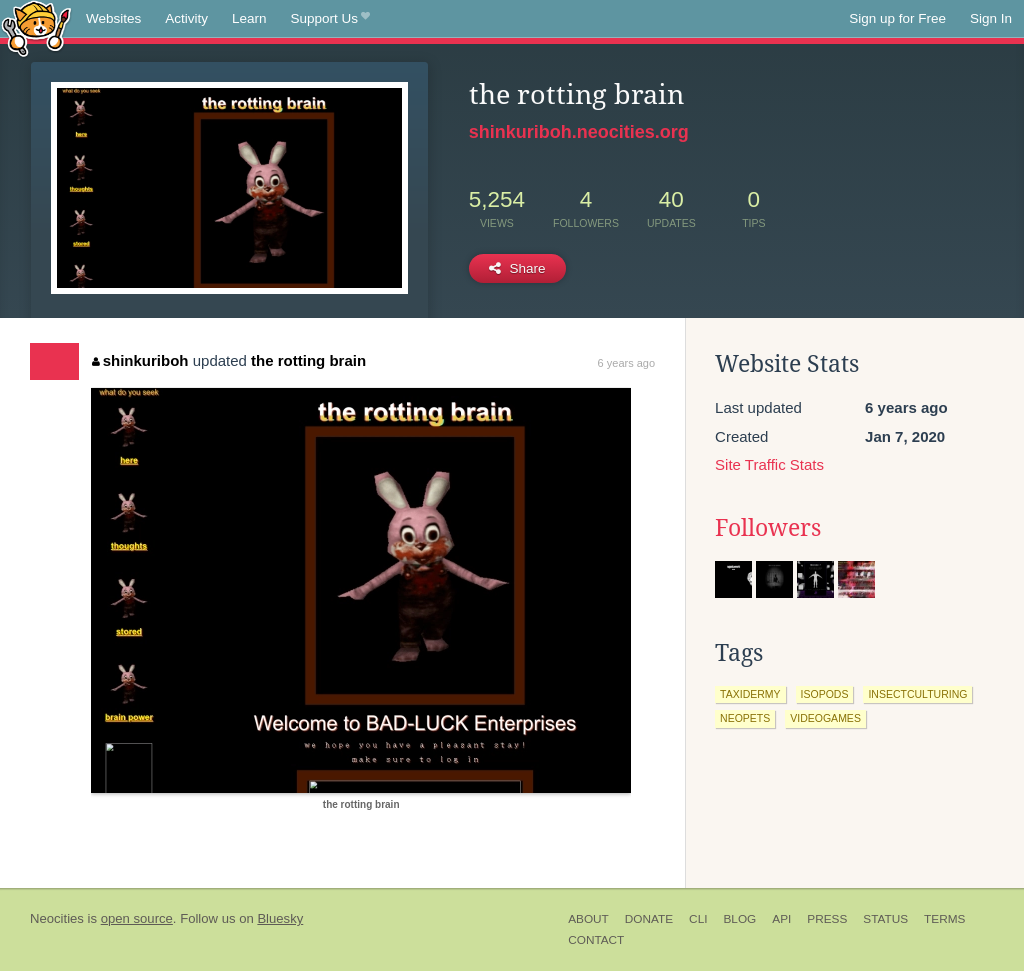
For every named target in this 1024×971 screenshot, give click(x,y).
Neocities (57, 918)
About (588, 919)
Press (827, 919)
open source (137, 918)
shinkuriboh (140, 360)
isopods (825, 694)
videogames (825, 718)
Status (885, 919)
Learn (249, 18)
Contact (596, 940)
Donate (649, 919)
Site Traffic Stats (769, 464)
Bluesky (280, 918)
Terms (944, 919)
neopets (745, 718)
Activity (186, 18)
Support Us (330, 19)
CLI (698, 919)
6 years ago (626, 363)
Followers (768, 528)
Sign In (991, 18)
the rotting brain (308, 360)
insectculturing (917, 694)
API (781, 919)
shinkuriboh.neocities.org (579, 132)
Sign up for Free (897, 18)
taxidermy (750, 694)
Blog (739, 919)
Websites (113, 18)
